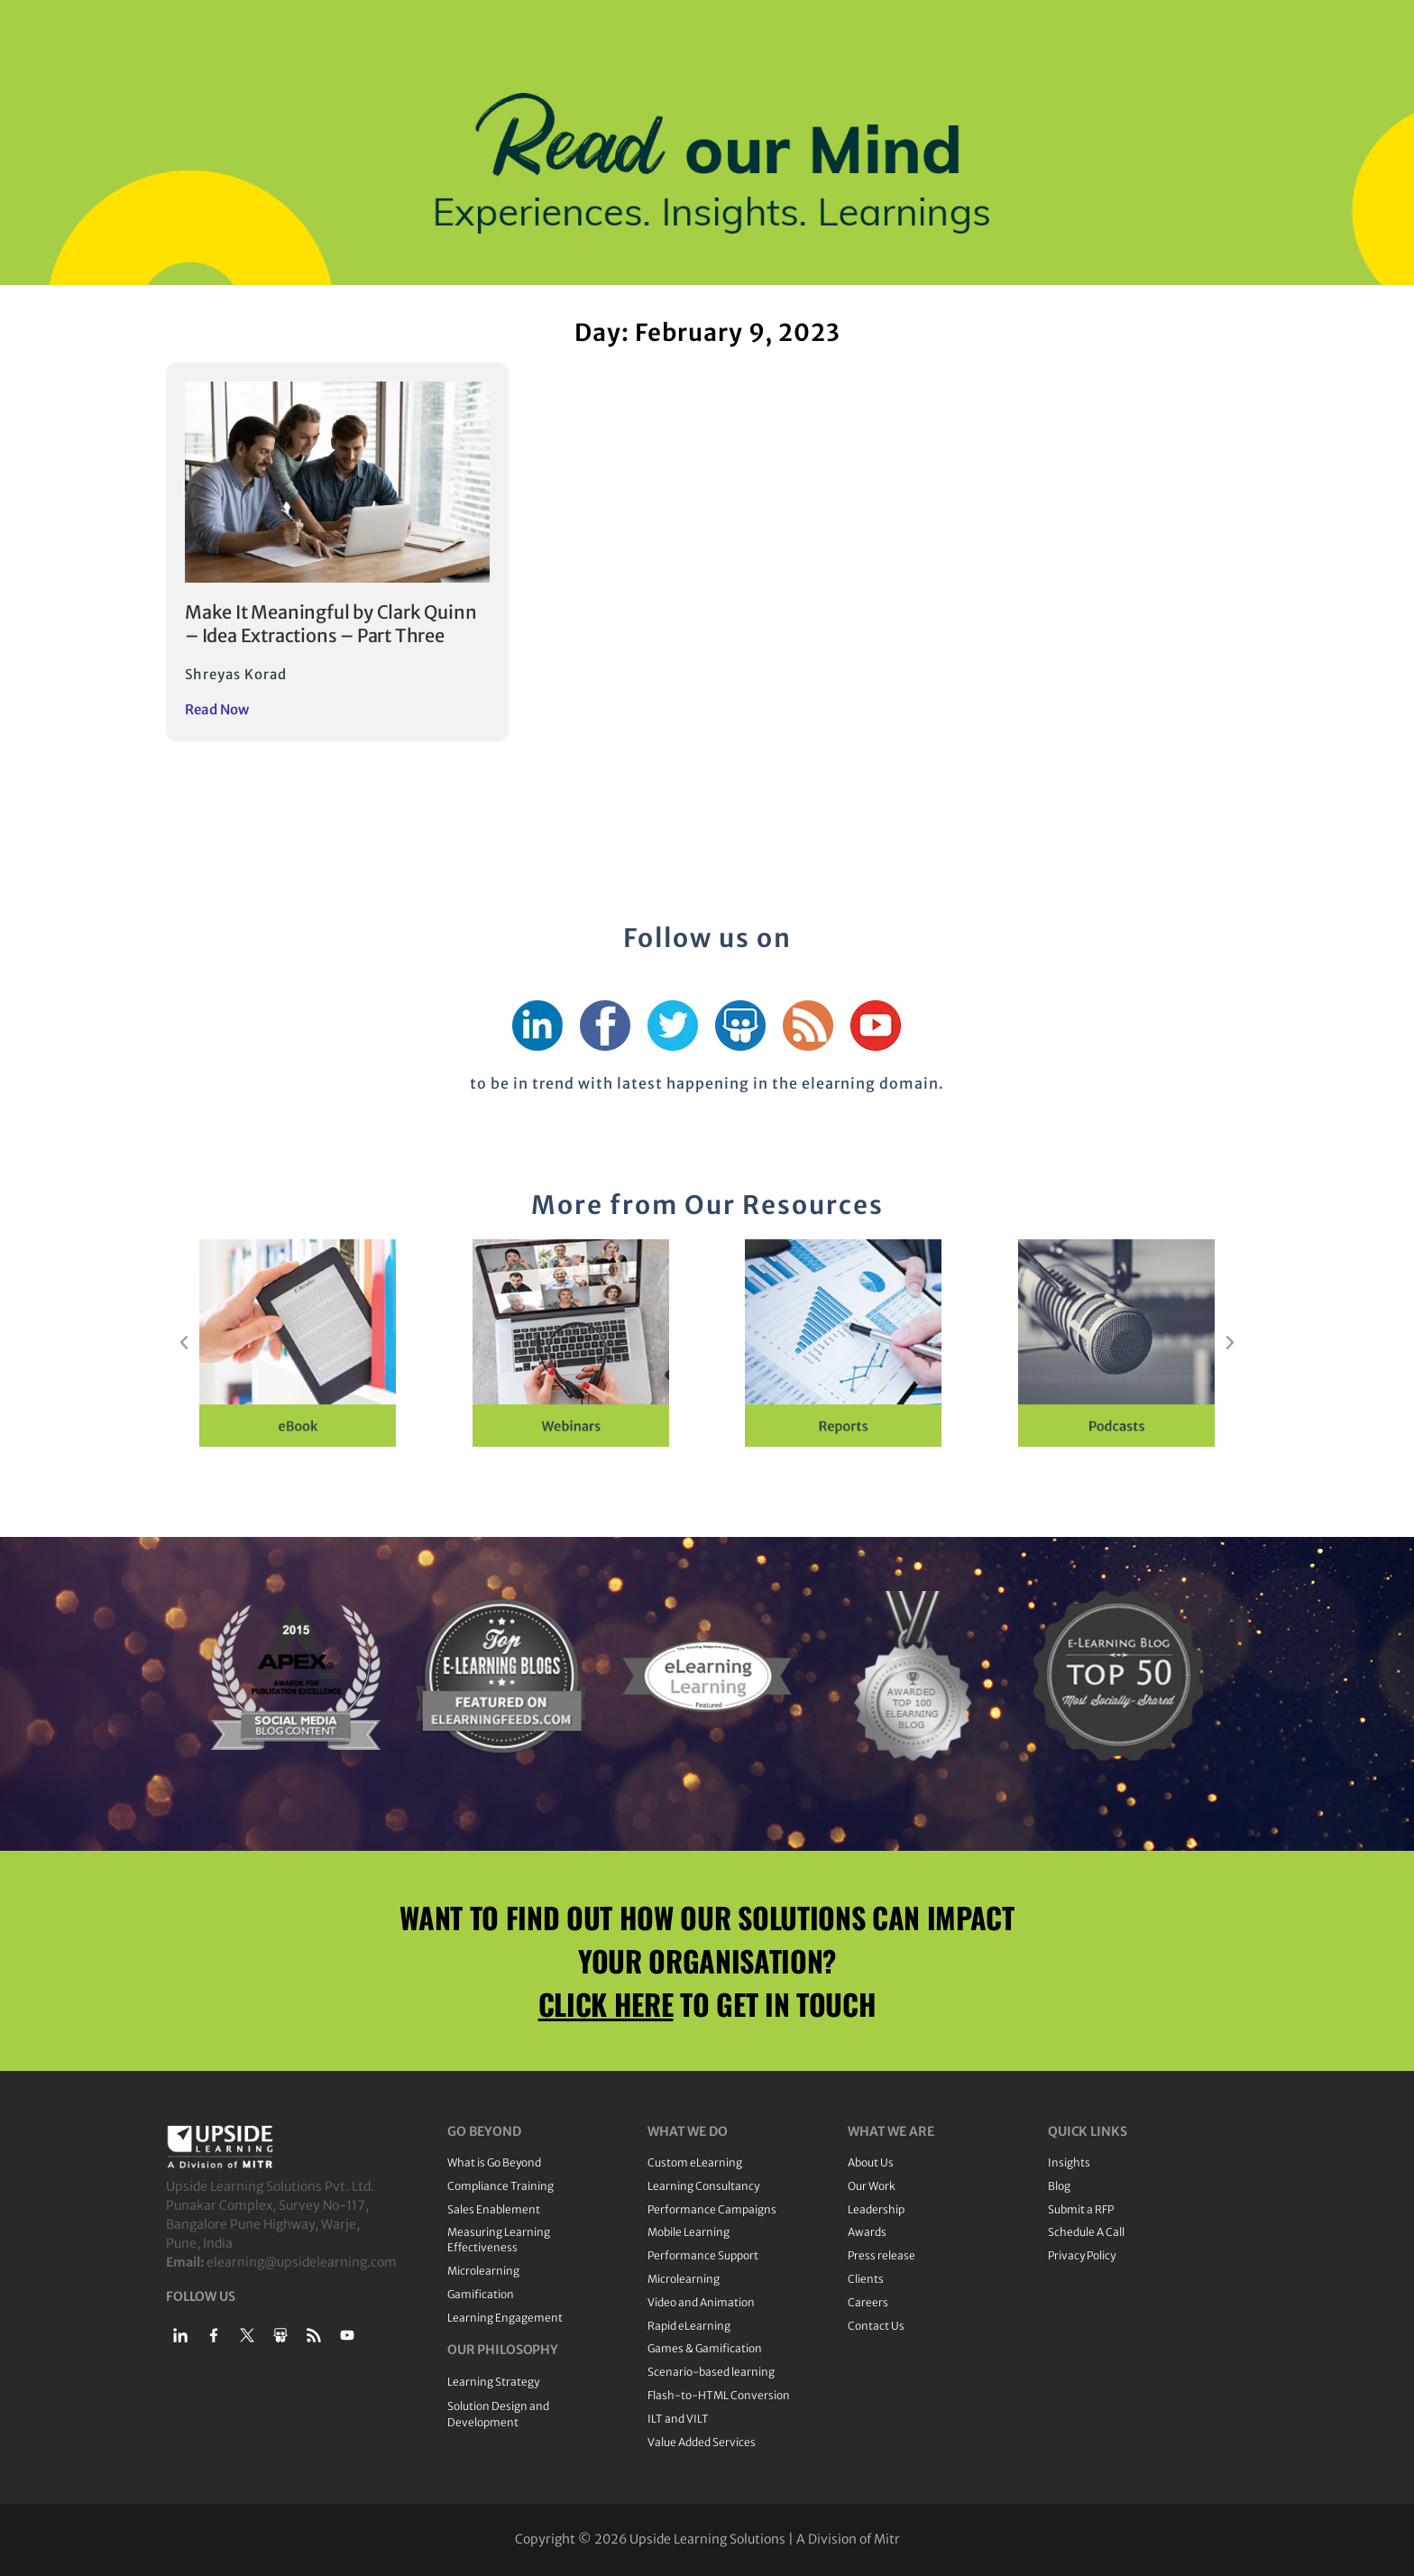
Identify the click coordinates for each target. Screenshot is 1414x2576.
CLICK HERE (606, 2004)
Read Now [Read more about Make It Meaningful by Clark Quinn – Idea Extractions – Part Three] (217, 709)
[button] (184, 1343)
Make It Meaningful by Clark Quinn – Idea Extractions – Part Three (330, 624)
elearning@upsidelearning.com (302, 2262)
